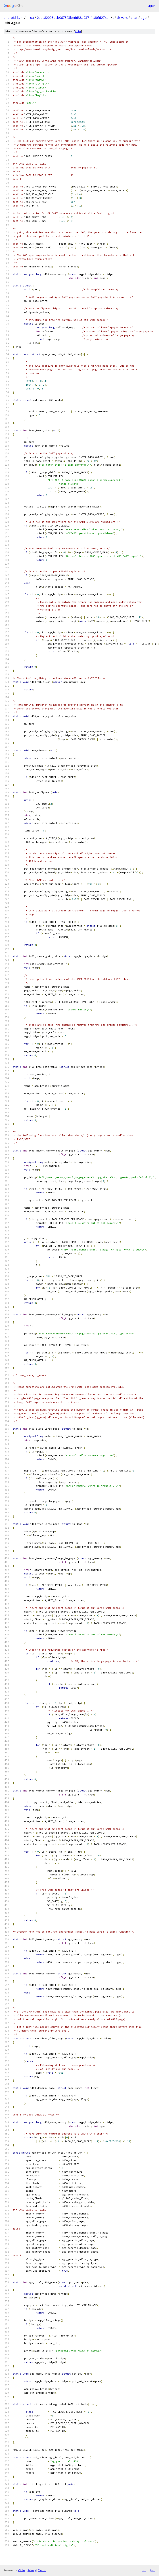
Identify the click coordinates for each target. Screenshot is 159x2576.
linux (30, 17)
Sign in (151, 5)
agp (144, 17)
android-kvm (13, 17)
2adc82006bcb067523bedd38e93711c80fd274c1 (73, 17)
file (78, 31)
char (134, 17)
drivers (122, 17)
